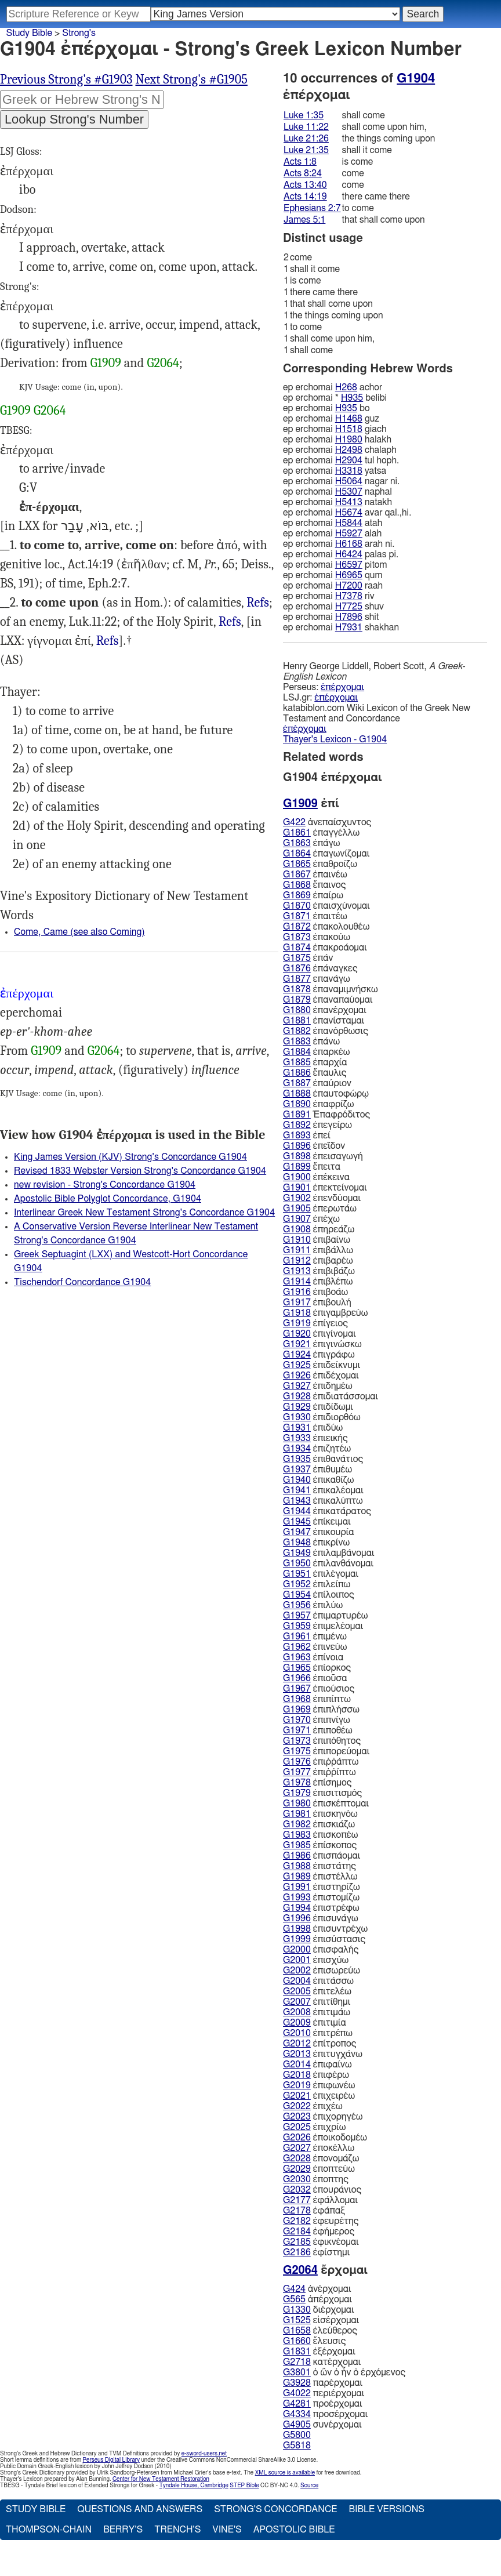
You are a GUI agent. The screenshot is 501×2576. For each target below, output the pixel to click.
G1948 (297, 1542)
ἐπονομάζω (321, 2158)
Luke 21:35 (306, 150)
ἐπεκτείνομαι (325, 1187)
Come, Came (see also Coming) (79, 932)
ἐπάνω (311, 1041)
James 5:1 (304, 219)
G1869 (297, 895)
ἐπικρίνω (316, 1542)
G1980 (297, 1803)
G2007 (297, 2002)
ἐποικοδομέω (325, 2137)
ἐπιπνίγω (316, 1720)
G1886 (297, 1072)
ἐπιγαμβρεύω (325, 1313)
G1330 (297, 2309)
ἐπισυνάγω (320, 1918)
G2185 (297, 2242)
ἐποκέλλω (318, 2148)
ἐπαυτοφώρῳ (326, 1093)
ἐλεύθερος (320, 2330)
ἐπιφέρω (316, 2075)
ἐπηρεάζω (318, 1229)
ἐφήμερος (318, 2231)
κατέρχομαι (322, 2362)
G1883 (297, 1041)
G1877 (297, 979)
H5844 (348, 523)
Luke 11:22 (306, 127)
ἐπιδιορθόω (322, 1417)
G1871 (297, 916)
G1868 (297, 885)
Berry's (123, 2529)
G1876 (297, 968)
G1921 (297, 1344)
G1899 (297, 1166)
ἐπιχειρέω (319, 2095)
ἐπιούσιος (318, 1688)
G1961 (297, 1636)
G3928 (297, 2383)
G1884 (297, 1052)
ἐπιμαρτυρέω (325, 1615)
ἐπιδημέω (318, 1386)
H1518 (348, 429)
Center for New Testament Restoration (160, 2479)
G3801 (297, 2372)
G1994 (297, 1908)
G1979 (297, 1793)
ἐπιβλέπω (318, 1281)
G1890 (297, 1104)
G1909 (105, 363)
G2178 (297, 2210)
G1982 (297, 1824)
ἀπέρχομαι (317, 2299)
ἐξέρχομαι (319, 2351)
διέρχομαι (318, 2309)
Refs (257, 602)
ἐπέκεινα (316, 1177)
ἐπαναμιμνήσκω (330, 989)
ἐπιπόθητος (322, 1741)
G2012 (297, 2043)
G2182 (297, 2221)
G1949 (297, 1553)
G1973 (297, 1741)
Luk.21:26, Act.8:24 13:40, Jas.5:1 (257, 602)
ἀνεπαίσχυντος (327, 822)
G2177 (297, 2200)
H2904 (348, 460)
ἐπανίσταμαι (323, 1020)
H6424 (348, 554)
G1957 (297, 1615)
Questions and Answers (139, 2509)
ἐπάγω (311, 843)
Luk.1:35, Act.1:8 (230, 622)
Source (309, 2485)
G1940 (297, 1480)
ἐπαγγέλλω (321, 832)
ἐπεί (307, 1135)
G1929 (297, 1407)
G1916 (297, 1292)
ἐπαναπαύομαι (328, 999)
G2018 (297, 2075)
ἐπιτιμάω (316, 2012)
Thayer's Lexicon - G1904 (335, 739)
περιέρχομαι (323, 2393)
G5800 (297, 2435)
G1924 (297, 1354)
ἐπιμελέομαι (323, 1626)
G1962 (297, 1647)
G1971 (297, 1730)
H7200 (348, 585)
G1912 (297, 1260)
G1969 (297, 1709)
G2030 (297, 2179)
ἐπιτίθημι (316, 2002)
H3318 (348, 471)
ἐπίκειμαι (317, 1521)
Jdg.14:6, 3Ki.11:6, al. (107, 641)
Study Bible (29, 33)
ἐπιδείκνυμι (321, 1365)
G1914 (297, 1281)
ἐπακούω (316, 937)
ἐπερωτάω (320, 1208)
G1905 (297, 1208)
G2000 (297, 1949)
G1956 (297, 1605)
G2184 (297, 2231)
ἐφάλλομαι (320, 2200)
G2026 (297, 2137)
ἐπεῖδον (314, 1146)
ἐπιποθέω (318, 1730)
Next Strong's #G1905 (192, 79)
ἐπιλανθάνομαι (328, 1563)
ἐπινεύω (315, 1647)
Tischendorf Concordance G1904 (82, 1282)
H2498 (348, 450)
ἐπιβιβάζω (319, 1271)
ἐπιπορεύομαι (326, 1751)
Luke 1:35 (304, 115)
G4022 (297, 2393)
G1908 (297, 1229)
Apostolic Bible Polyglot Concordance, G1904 (107, 1198)
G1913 (297, 1271)
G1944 (297, 1511)
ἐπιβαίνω (316, 1240)
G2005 (297, 1991)
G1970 (297, 1720)
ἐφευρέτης (320, 2221)
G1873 (297, 937)
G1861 (297, 832)
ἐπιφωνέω (319, 2085)
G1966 (297, 1678)
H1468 (348, 418)
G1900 (297, 1177)
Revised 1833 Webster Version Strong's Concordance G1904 (140, 1170)
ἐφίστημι (316, 2252)
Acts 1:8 (300, 161)
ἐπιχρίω (314, 2127)
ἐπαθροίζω (320, 864)
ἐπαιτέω (315, 916)
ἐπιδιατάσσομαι (330, 1396)
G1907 (297, 1219)
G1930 (297, 1417)
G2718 (297, 2362)
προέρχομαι (322, 2403)
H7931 (348, 627)
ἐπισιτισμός (322, 1793)
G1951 (297, 1574)
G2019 (297, 2085)
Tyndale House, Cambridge (193, 2485)
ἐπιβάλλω (318, 1250)
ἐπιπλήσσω (321, 1709)
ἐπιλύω (313, 1605)
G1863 (297, 843)
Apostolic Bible (294, 2529)
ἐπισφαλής (320, 1949)
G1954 (297, 1594)
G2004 (297, 1981)
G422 (294, 822)
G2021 (297, 2095)
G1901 (297, 1187)
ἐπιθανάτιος (323, 1459)
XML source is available (285, 2473)
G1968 (297, 1699)
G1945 (297, 1521)
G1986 (297, 1855)
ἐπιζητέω (317, 1448)
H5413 (348, 502)
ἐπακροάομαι (325, 947)
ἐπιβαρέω (318, 1260)
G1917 (297, 1302)
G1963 (297, 1657)
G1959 (297, 1626)
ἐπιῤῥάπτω (320, 1761)
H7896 (348, 617)
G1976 (297, 1761)
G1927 (297, 1386)
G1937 (297, 1469)
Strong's (79, 33)
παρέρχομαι (322, 2383)
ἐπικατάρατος (327, 1511)
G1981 (297, 1814)
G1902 (297, 1198)
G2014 (297, 2064)
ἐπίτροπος (319, 2043)
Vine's (226, 2529)
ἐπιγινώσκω (322, 1344)
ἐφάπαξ (314, 2210)
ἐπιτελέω (317, 1991)
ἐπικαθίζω (318, 1480)
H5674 (348, 512)
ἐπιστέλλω (320, 1876)
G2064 (163, 363)
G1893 (297, 1135)
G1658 (297, 2330)
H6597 (348, 564)
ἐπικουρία (318, 1532)
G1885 (297, 1062)
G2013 (297, 2054)
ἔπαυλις (314, 1072)
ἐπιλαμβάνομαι (328, 1553)
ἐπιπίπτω (317, 1699)
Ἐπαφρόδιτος (326, 1114)
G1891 (297, 1114)
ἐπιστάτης (319, 1866)
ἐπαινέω (315, 874)
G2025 (297, 2127)
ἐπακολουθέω (326, 926)
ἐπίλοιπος (318, 1594)
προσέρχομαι (325, 2414)
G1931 (297, 1427)
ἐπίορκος (317, 1667)
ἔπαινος (314, 885)
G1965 (297, 1667)
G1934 (297, 1448)
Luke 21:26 (306, 138)
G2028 (297, 2158)
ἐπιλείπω (316, 1584)
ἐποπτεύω (319, 2169)
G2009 (297, 2022)
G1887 (297, 1083)
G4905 (297, 2424)
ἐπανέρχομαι (324, 1010)
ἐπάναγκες (320, 968)
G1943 (297, 1500)
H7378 (348, 596)
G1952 (297, 1584)
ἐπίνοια (313, 1657)
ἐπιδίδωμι (318, 1407)
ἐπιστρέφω (321, 1908)
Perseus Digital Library (111, 2460)
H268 (346, 387)
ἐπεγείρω (317, 1125)
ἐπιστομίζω (321, 1897)
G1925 (297, 1365)
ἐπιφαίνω (317, 2064)
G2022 (297, 2106)
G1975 (297, 1751)
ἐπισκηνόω (320, 1814)
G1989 (297, 1876)
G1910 (297, 1240)
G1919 (297, 1323)
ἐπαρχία (315, 1062)
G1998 (297, 1928)
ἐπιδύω (313, 1427)
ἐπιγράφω (319, 1354)
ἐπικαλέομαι (323, 1490)
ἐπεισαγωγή (323, 1156)
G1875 (297, 958)
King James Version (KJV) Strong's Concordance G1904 (130, 1157)
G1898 (297, 1156)
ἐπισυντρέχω (325, 1928)
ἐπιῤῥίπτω (319, 1772)
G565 (294, 2299)
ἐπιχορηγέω (323, 2116)
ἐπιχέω (313, 2106)
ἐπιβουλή (317, 1302)
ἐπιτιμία (314, 2022)
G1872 (297, 926)
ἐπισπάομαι (321, 1855)
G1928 (297, 1396)
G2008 (297, 2012)
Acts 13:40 (305, 185)
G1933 (297, 1438)
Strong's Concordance (275, 2509)
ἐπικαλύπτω (323, 1500)
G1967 (297, 1688)
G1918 (297, 1313)
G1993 (297, 1897)
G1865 (297, 864)
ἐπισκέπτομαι (326, 1803)
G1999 (297, 1939)
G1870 (297, 905)
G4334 (297, 2414)
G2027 (297, 2148)
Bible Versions (386, 2509)
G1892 (297, 1125)
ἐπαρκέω (316, 1052)
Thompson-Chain (49, 2529)
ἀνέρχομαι (317, 2289)
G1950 (297, 1563)
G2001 (297, 1960)
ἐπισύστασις (324, 1939)
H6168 (348, 544)
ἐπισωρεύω (321, 1970)
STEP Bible (244, 2485)
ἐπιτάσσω (318, 1981)
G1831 (297, 2351)
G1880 (297, 1010)
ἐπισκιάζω (319, 1824)
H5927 (348, 533)
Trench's (177, 2529)
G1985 (297, 1845)
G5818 (297, 2445)
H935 (352, 397)
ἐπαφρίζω (318, 1104)
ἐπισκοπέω (320, 1835)
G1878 (297, 989)
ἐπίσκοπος (320, 1845)
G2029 (297, 2169)
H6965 (348, 575)
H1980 (348, 439)
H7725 (348, 606)
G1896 (297, 1146)
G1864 (297, 853)
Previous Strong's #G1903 (66, 79)
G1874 (297, 947)
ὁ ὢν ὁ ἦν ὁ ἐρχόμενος (344, 2372)
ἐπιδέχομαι (321, 1375)
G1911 (297, 1250)
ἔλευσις (314, 2341)
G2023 (297, 2116)
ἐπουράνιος (322, 2189)
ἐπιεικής (315, 1438)
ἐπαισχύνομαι (326, 905)
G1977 (297, 1772)
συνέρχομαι (322, 2424)
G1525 (297, 2320)
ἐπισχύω (315, 1960)
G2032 (297, 2189)
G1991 (297, 1887)
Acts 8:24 (303, 173)
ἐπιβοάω (315, 1292)
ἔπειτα (311, 1166)
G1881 (297, 1020)
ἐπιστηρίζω (321, 1887)
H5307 (348, 491)
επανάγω (316, 979)
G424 (294, 2289)
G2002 (297, 1970)
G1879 (297, 999)
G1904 (416, 78)
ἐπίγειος (315, 1323)
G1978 (297, 1782)
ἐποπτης (315, 2179)
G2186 (297, 2252)
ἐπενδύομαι (322, 1198)
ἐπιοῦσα (315, 1678)
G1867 (297, 874)
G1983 (297, 1835)
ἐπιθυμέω (317, 1469)
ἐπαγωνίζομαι (326, 853)
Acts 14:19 (305, 196)
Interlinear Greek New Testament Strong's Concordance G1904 (144, 1212)
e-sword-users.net (204, 2454)
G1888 (297, 1093)
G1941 (297, 1490)
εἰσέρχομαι (321, 2320)
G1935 (297, 1459)
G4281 (297, 2403)
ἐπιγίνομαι (319, 1333)
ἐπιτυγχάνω (322, 2054)
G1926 (297, 1375)
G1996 (297, 1918)
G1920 (297, 1333)
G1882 (297, 1031)
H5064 (348, 481)
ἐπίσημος (317, 1782)
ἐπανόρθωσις (325, 1031)
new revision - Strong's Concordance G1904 (104, 1184)
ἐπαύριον (317, 1083)
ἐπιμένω (315, 1636)
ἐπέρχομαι (342, 687)
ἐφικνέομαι (321, 2242)
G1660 (297, 2341)
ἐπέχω (311, 1219)
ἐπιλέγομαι (320, 1574)
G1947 (297, 1532)
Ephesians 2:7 (312, 208)
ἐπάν (308, 958)
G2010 (297, 2033)
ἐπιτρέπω (318, 2033)
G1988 (297, 1866)
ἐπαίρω (313, 895)
